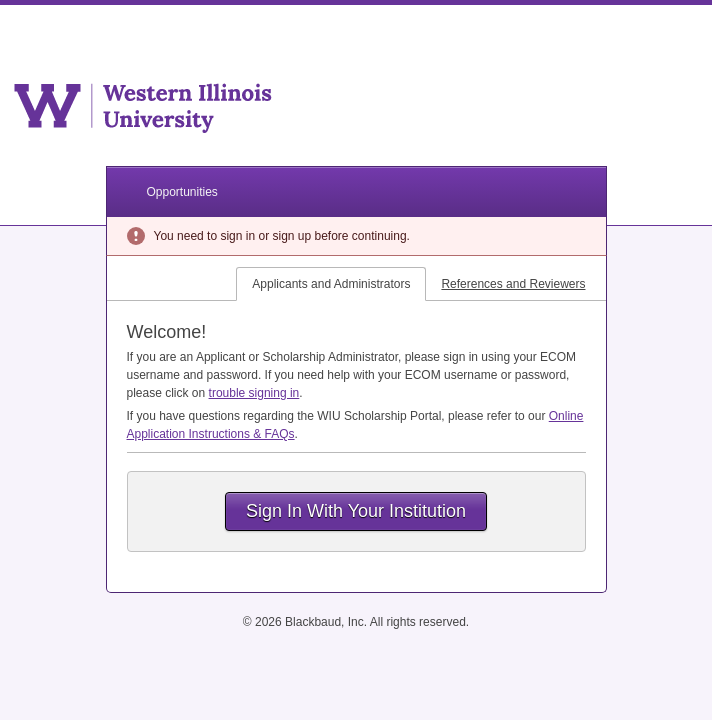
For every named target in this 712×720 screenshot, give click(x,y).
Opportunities (182, 192)
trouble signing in (254, 393)
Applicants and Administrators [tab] (331, 284)
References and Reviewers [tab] (513, 284)
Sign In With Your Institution (356, 511)
